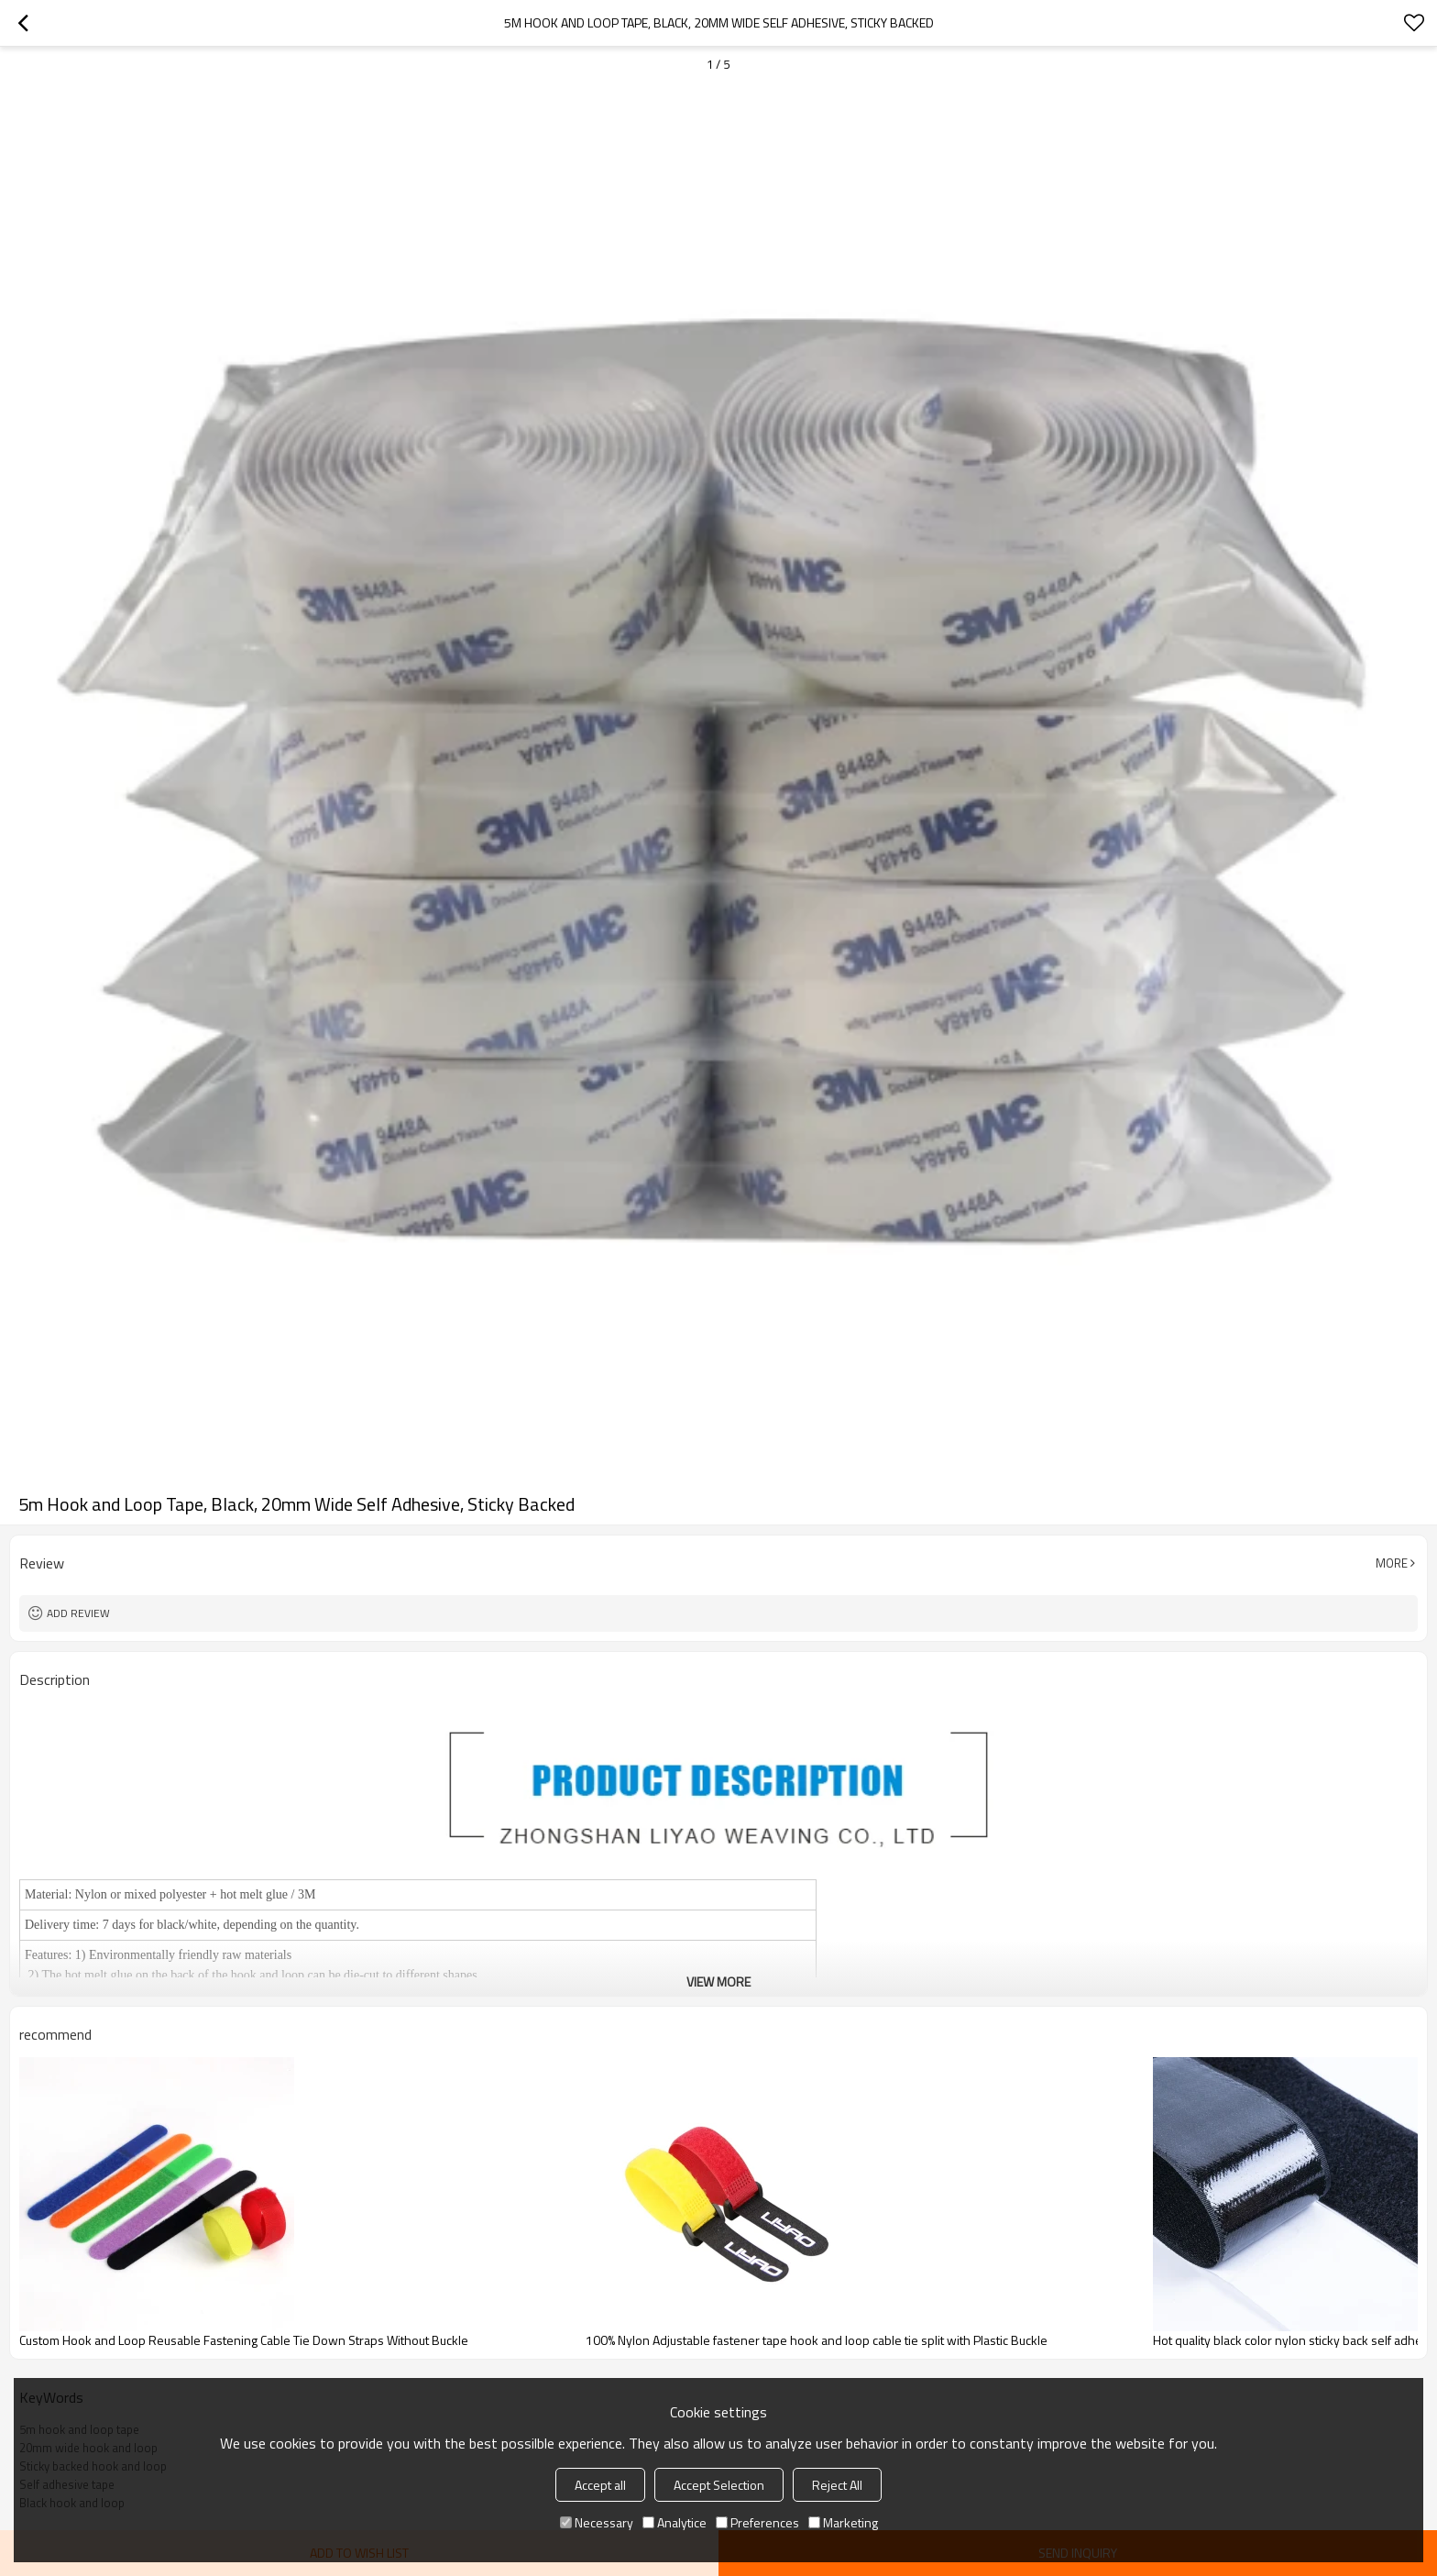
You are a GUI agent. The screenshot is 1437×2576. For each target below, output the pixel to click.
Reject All (837, 2484)
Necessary (596, 2522)
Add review (78, 1613)
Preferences (757, 2522)
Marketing (843, 2522)
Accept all (600, 2484)
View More (718, 1981)
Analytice (674, 2522)
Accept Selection (719, 2484)
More (1392, 1563)
